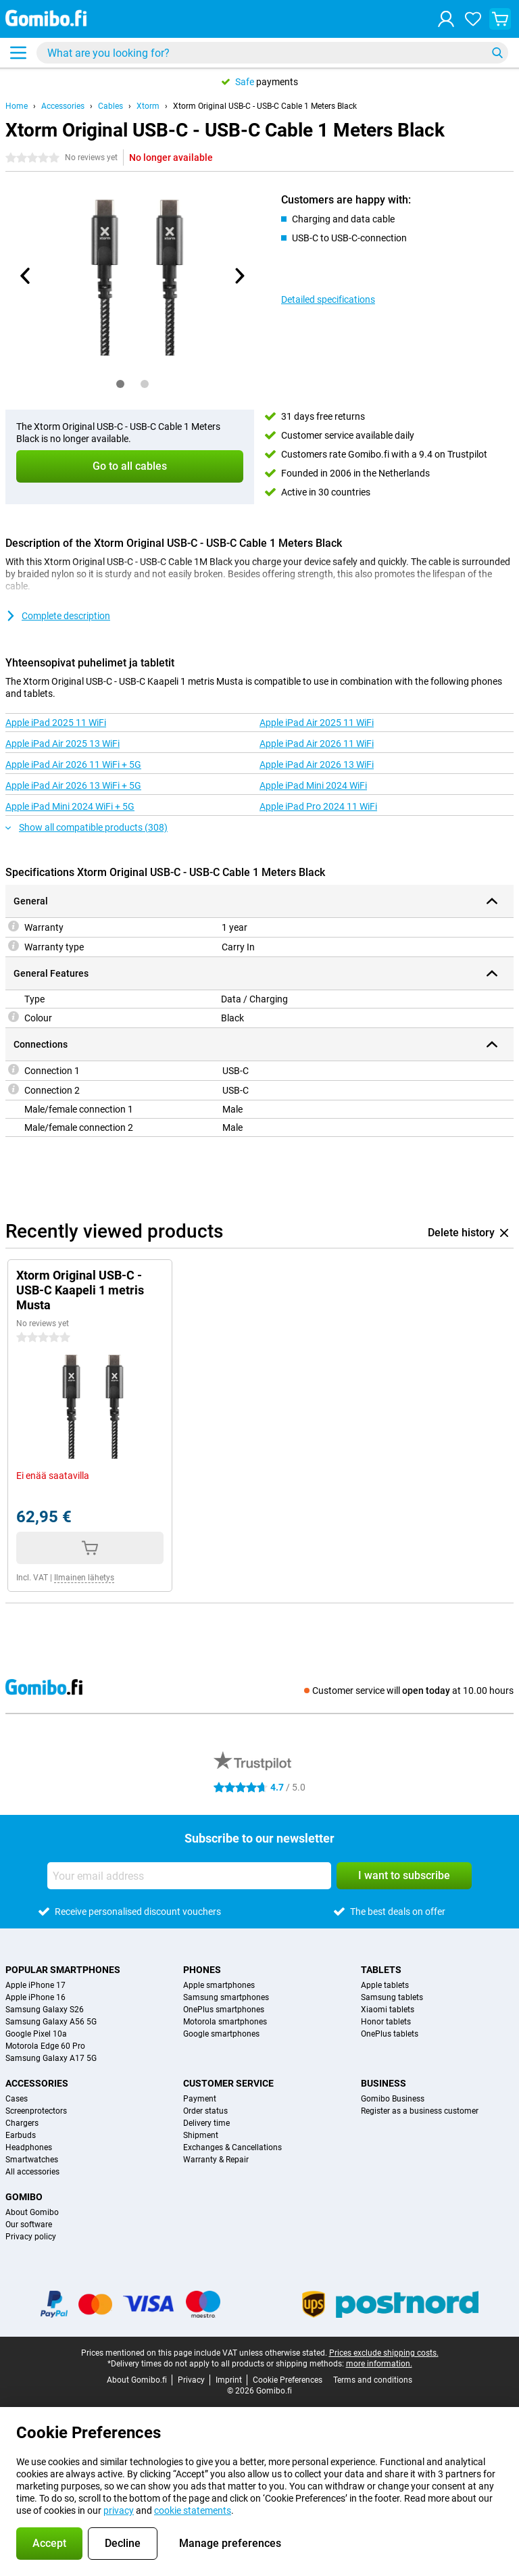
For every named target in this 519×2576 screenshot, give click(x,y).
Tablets (381, 1969)
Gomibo (24, 2196)
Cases (16, 2099)
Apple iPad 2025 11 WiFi (55, 722)
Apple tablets (385, 1985)
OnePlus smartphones (223, 2009)
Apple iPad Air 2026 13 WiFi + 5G (73, 785)
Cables (110, 106)
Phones (202, 1969)
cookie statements (192, 2510)
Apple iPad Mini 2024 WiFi (313, 785)
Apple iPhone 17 (35, 1985)
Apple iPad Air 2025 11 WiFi (317, 722)
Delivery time (206, 2123)
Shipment (200, 2135)
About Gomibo (32, 2212)
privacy (118, 2510)
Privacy (191, 2380)
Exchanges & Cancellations (232, 2147)
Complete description (57, 615)
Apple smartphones (219, 1985)
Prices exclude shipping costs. (384, 2353)
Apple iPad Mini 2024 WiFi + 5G (69, 806)
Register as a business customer (419, 2111)
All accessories (32, 2172)
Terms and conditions (372, 2380)
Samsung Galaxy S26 (44, 2009)
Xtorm (148, 106)
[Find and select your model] (272, 53)
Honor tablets (386, 2021)
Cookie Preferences (287, 2380)
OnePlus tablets (389, 2034)
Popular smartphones (62, 1969)
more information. (379, 2363)
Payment (199, 2099)
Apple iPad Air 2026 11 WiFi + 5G (73, 764)
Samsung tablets (392, 1997)
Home (16, 106)
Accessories (62, 106)
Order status (205, 2111)
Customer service (228, 2083)
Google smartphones (221, 2034)
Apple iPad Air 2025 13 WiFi (62, 743)
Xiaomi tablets (387, 2009)
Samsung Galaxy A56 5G (51, 2021)
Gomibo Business (392, 2099)
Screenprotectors (36, 2111)
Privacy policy (30, 2236)
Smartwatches (31, 2159)
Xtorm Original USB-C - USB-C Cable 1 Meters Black (265, 106)
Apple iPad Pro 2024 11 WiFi (318, 806)
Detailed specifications (328, 299)
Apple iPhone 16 (35, 1997)
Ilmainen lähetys (84, 1577)
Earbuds (20, 2135)
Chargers (22, 2123)
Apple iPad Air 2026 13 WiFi (317, 764)
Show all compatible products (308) (86, 827)
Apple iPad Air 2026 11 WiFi (317, 743)
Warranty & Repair (216, 2159)
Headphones (28, 2147)
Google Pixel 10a (36, 2034)
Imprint (229, 2380)
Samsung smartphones (226, 1997)
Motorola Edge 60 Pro (45, 2046)
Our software (28, 2224)
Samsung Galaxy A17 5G (51, 2058)
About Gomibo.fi (137, 2380)
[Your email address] (189, 1875)
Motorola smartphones (225, 2021)
